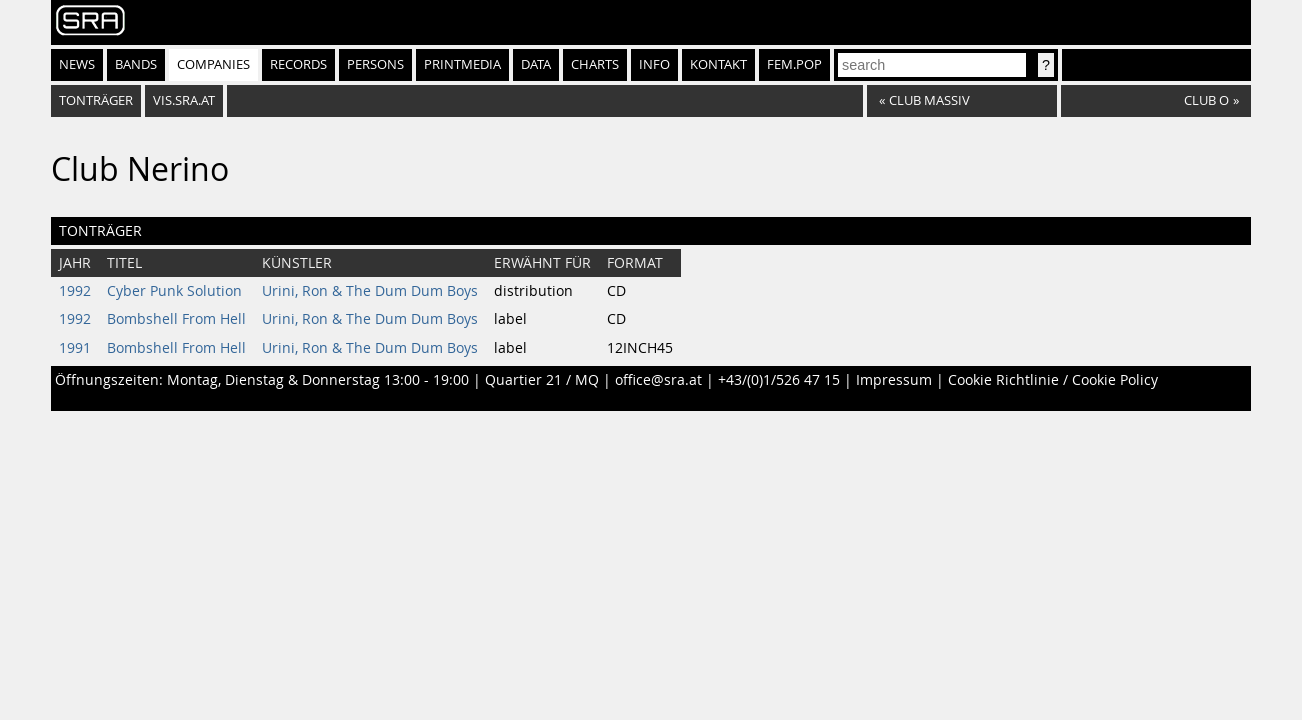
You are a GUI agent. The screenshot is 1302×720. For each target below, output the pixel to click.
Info (654, 64)
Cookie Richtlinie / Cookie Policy (1053, 380)
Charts (595, 64)
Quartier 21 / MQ (542, 380)
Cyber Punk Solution (174, 291)
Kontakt (718, 64)
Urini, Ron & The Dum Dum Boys (370, 291)
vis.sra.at (184, 100)
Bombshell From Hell (176, 319)
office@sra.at (658, 380)
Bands (136, 64)
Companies (213, 64)
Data (536, 64)
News (77, 64)
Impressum (894, 380)
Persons (375, 64)
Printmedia (462, 64)
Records (298, 64)
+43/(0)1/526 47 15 (779, 380)
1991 (75, 348)
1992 (75, 291)
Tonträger (96, 100)
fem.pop (794, 64)
